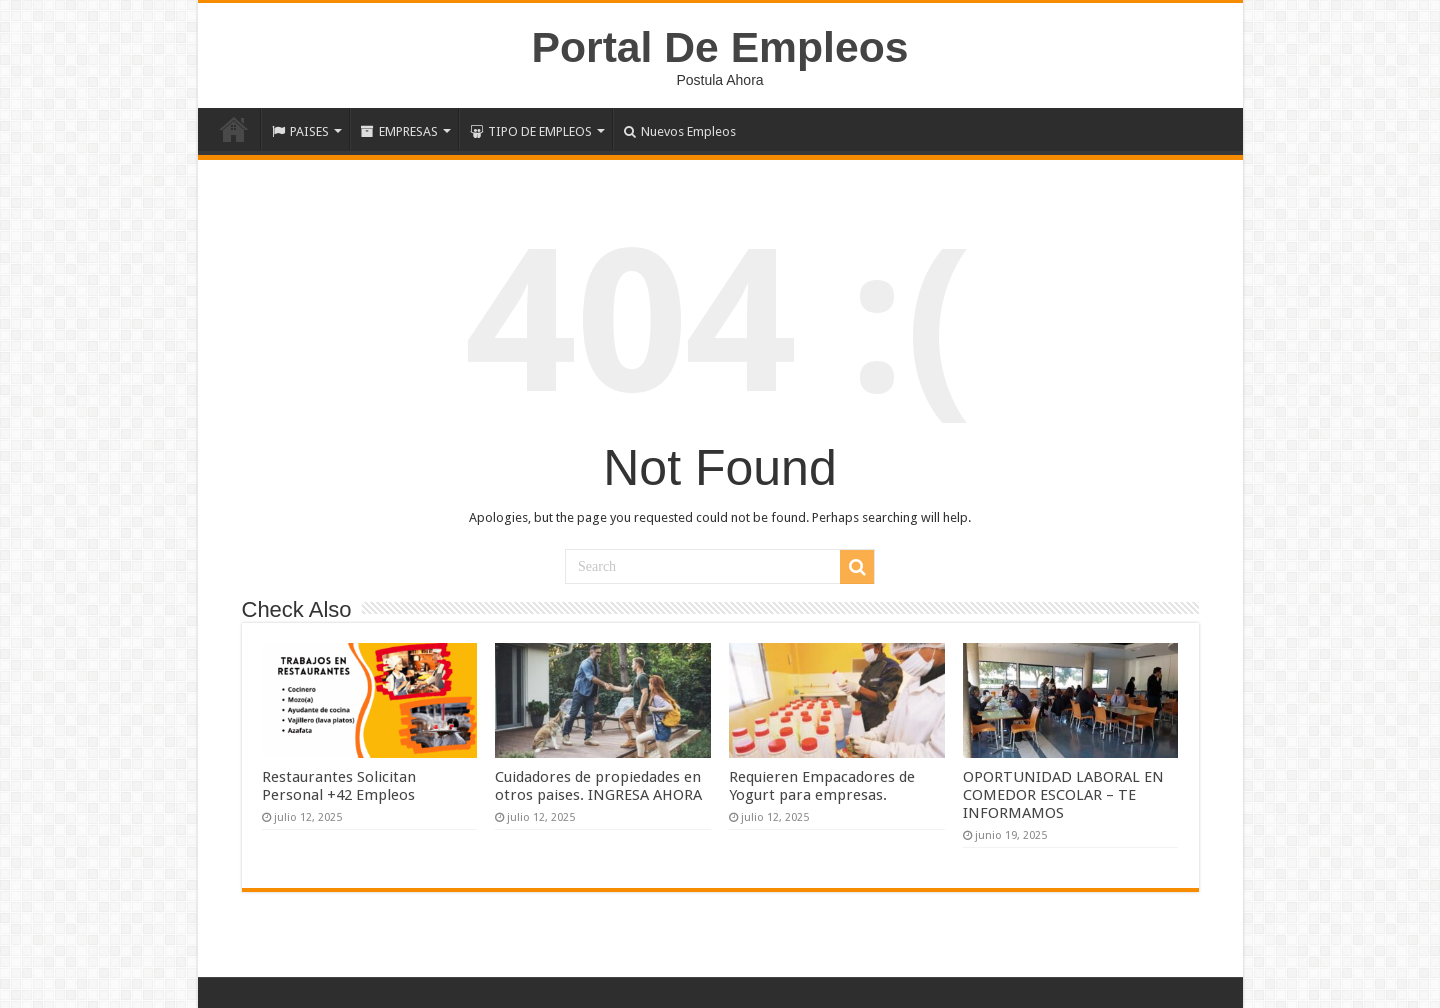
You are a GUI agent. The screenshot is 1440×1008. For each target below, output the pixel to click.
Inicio (234, 129)
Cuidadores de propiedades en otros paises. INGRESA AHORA (598, 786)
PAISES (300, 131)
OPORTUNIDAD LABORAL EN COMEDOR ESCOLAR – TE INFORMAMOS (1063, 795)
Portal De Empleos (720, 47)
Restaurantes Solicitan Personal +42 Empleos (339, 786)
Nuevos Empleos (680, 131)
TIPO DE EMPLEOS (531, 131)
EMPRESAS (399, 131)
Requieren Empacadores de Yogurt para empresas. (822, 786)
